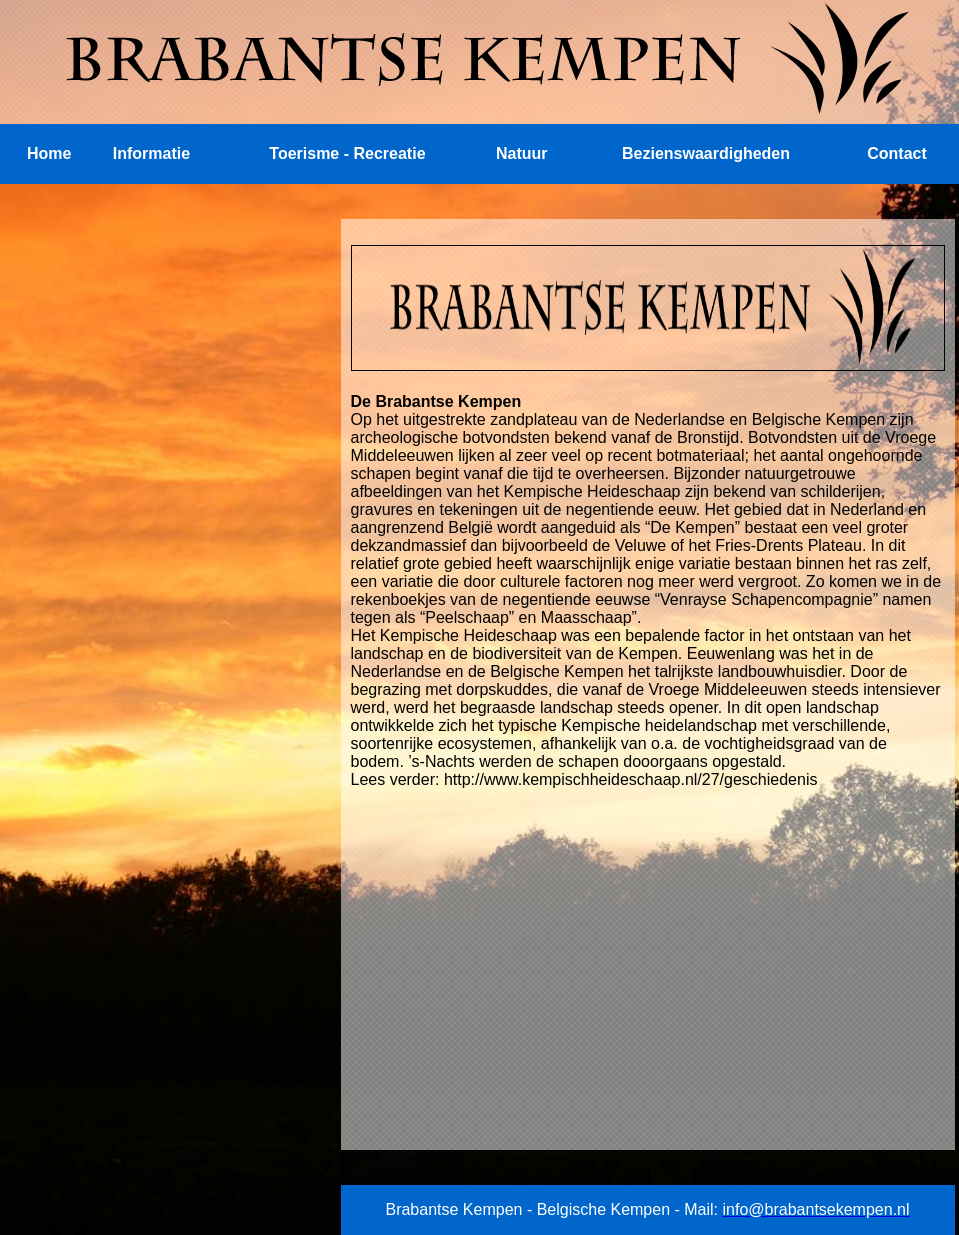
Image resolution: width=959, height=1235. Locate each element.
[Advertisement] (155, 344)
